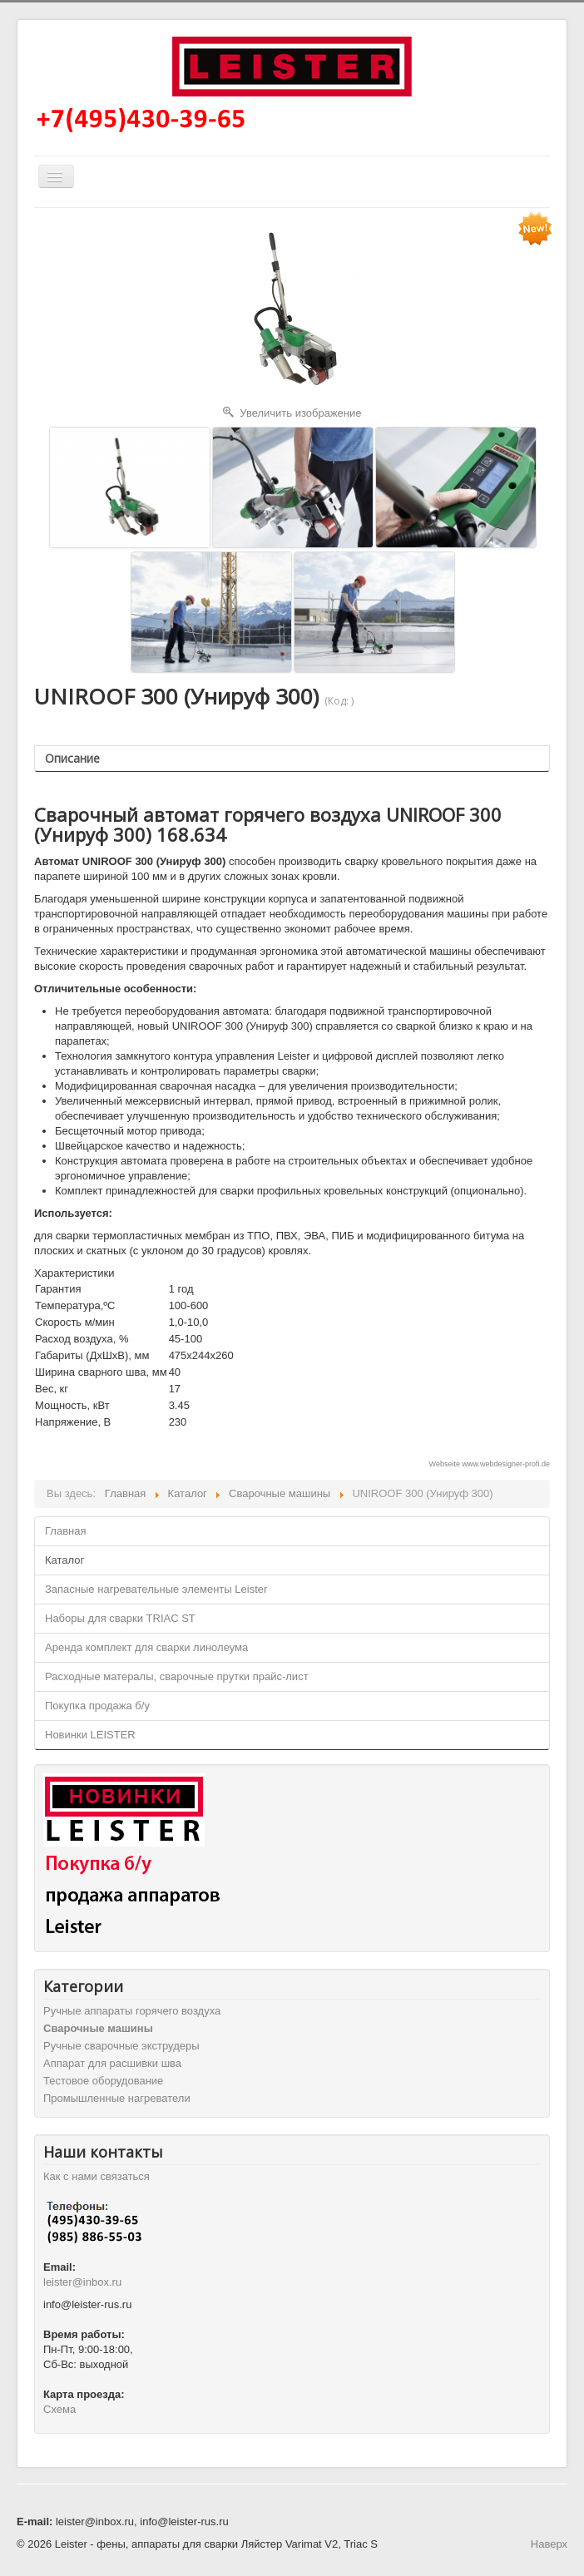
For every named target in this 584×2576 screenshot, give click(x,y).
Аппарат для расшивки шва (112, 2063)
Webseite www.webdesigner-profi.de (489, 1464)
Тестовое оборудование (103, 2080)
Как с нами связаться (96, 2176)
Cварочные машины (98, 2028)
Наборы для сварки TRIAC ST (120, 1618)
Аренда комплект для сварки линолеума (146, 1647)
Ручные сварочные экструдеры (121, 2046)
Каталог (64, 1560)
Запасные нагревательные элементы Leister (156, 1589)
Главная (65, 1531)
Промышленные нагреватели (117, 2098)
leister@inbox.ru (82, 2282)
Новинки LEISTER (90, 1734)
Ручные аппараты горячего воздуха (131, 2011)
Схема (59, 2409)
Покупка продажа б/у (97, 1705)
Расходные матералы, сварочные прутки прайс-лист (177, 1676)
